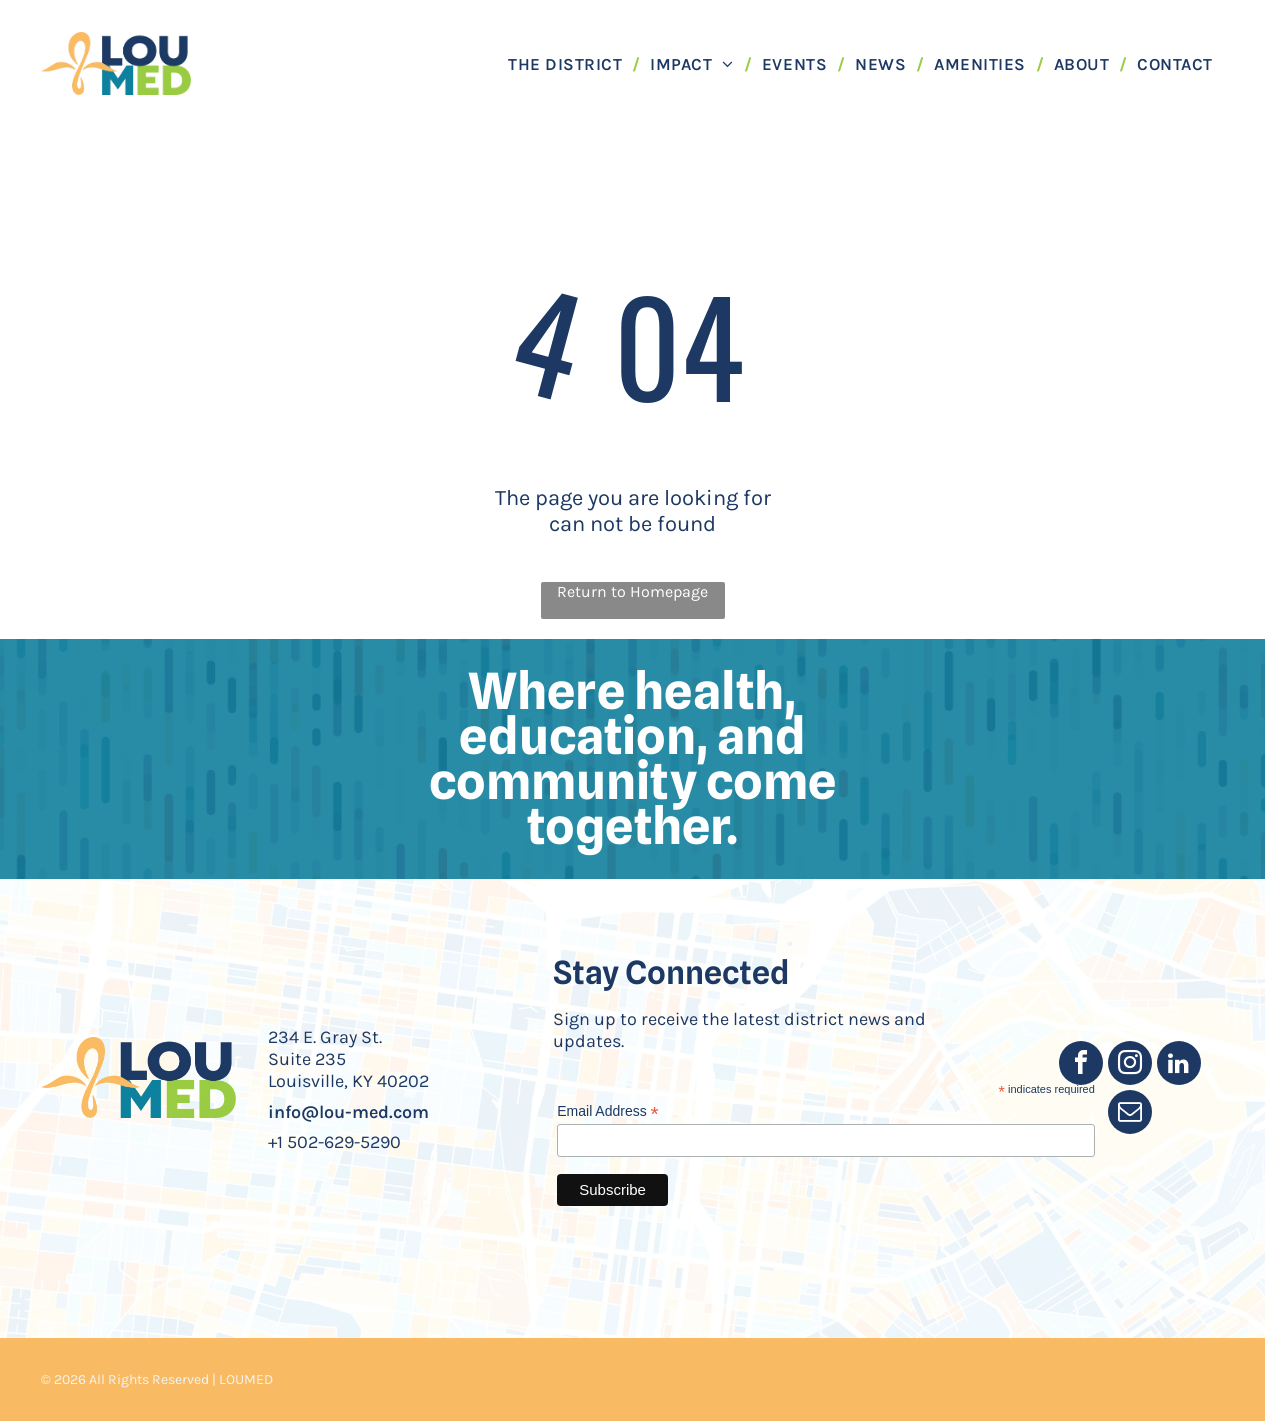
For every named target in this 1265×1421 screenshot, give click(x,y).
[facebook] (1081, 1065)
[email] (1130, 1114)
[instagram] (1130, 1065)
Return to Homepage (632, 591)
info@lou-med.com (348, 1112)
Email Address (608, 1111)
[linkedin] (1179, 1065)
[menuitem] (569, 63)
